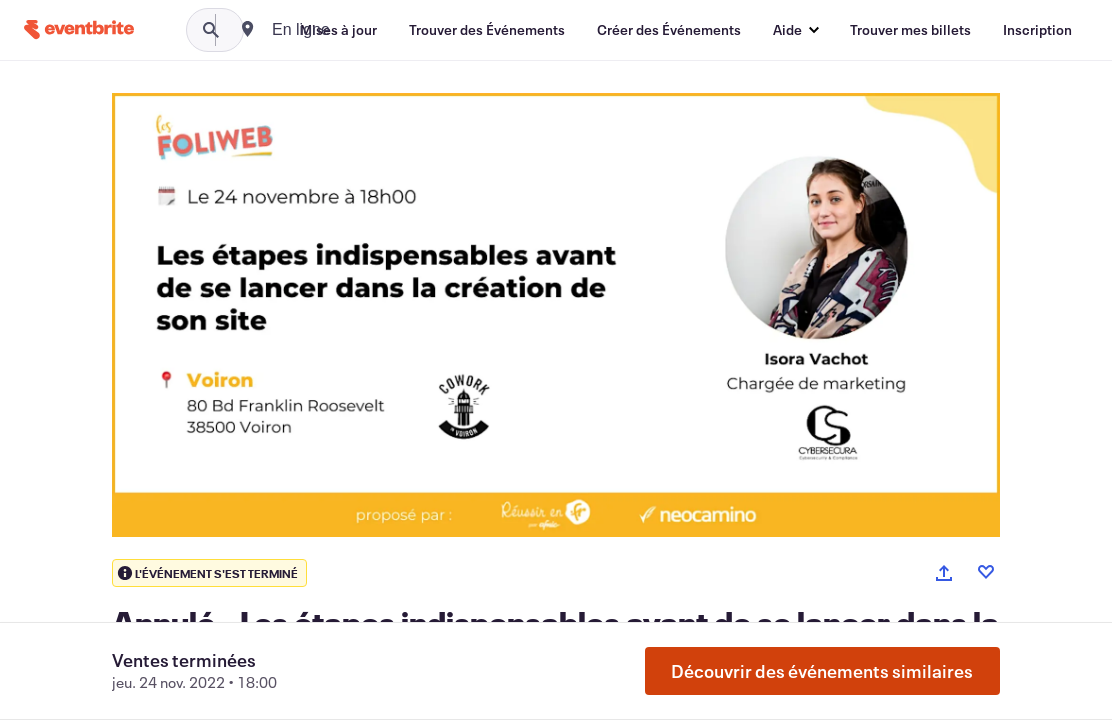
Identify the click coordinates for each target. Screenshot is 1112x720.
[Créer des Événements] (669, 30)
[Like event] (986, 572)
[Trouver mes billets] (910, 30)
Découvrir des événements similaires (822, 671)
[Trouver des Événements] (487, 30)
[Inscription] (1037, 30)
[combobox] (372, 30)
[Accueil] (79, 29)
